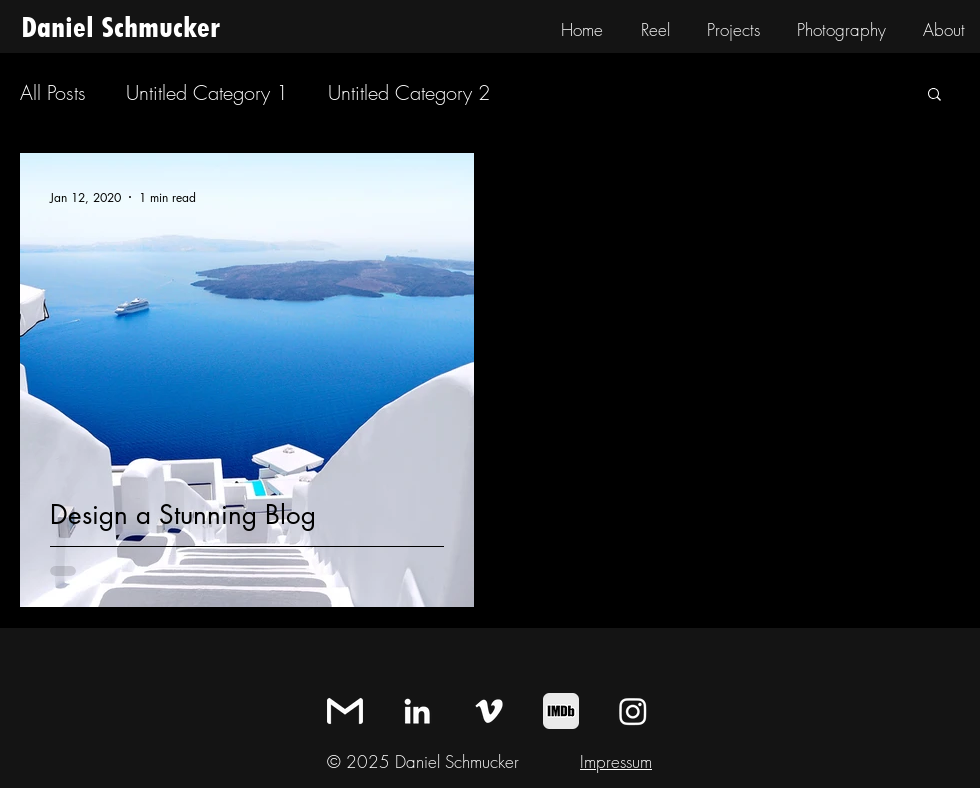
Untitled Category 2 (409, 92)
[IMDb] (561, 711)
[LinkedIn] (417, 711)
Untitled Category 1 (207, 92)
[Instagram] (633, 711)
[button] (934, 95)
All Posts (53, 92)
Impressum (616, 761)
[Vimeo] (489, 711)
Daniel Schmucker (120, 27)
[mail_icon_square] (345, 711)
